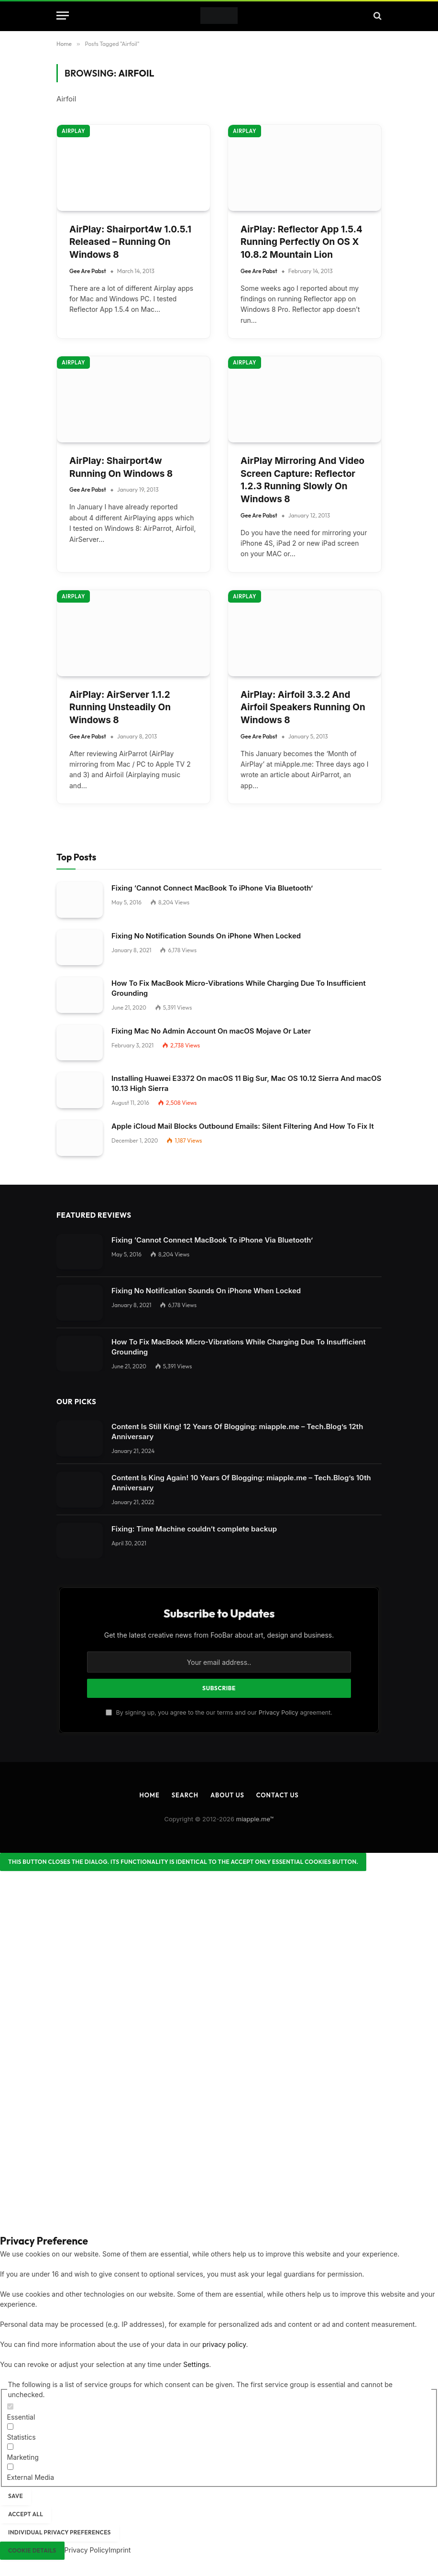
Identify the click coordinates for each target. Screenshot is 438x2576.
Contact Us (277, 1795)
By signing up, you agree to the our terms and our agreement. (219, 1712)
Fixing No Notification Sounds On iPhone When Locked (206, 935)
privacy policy (224, 2344)
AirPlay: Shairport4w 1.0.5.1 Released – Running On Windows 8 (130, 242)
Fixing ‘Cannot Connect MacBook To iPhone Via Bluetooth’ (212, 887)
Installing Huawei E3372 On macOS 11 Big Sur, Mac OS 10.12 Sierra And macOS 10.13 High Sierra (246, 1083)
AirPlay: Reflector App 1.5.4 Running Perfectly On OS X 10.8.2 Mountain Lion (301, 242)
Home (149, 1795)
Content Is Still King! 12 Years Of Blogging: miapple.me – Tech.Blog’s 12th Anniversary (237, 1431)
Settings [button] (196, 2364)
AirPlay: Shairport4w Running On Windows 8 (121, 467)
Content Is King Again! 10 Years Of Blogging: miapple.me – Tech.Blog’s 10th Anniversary (241, 1482)
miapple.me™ (255, 1819)
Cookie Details (32, 2550)
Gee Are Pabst (87, 271)
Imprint (120, 2550)
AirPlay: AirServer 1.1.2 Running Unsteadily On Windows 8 (120, 707)
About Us (227, 1795)
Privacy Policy (278, 1712)
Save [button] (15, 2495)
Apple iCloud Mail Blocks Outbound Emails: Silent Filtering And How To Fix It (242, 1126)
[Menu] (62, 15)
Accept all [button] (25, 2514)
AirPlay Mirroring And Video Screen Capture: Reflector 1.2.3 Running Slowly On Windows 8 (302, 480)
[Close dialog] (183, 1862)
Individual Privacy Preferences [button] (59, 2532)
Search (185, 1795)
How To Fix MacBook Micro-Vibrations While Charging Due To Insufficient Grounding (238, 988)
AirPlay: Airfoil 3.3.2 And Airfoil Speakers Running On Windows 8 (303, 707)
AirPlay (73, 131)
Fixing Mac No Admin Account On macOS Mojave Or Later (211, 1030)
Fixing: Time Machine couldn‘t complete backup (194, 1528)
